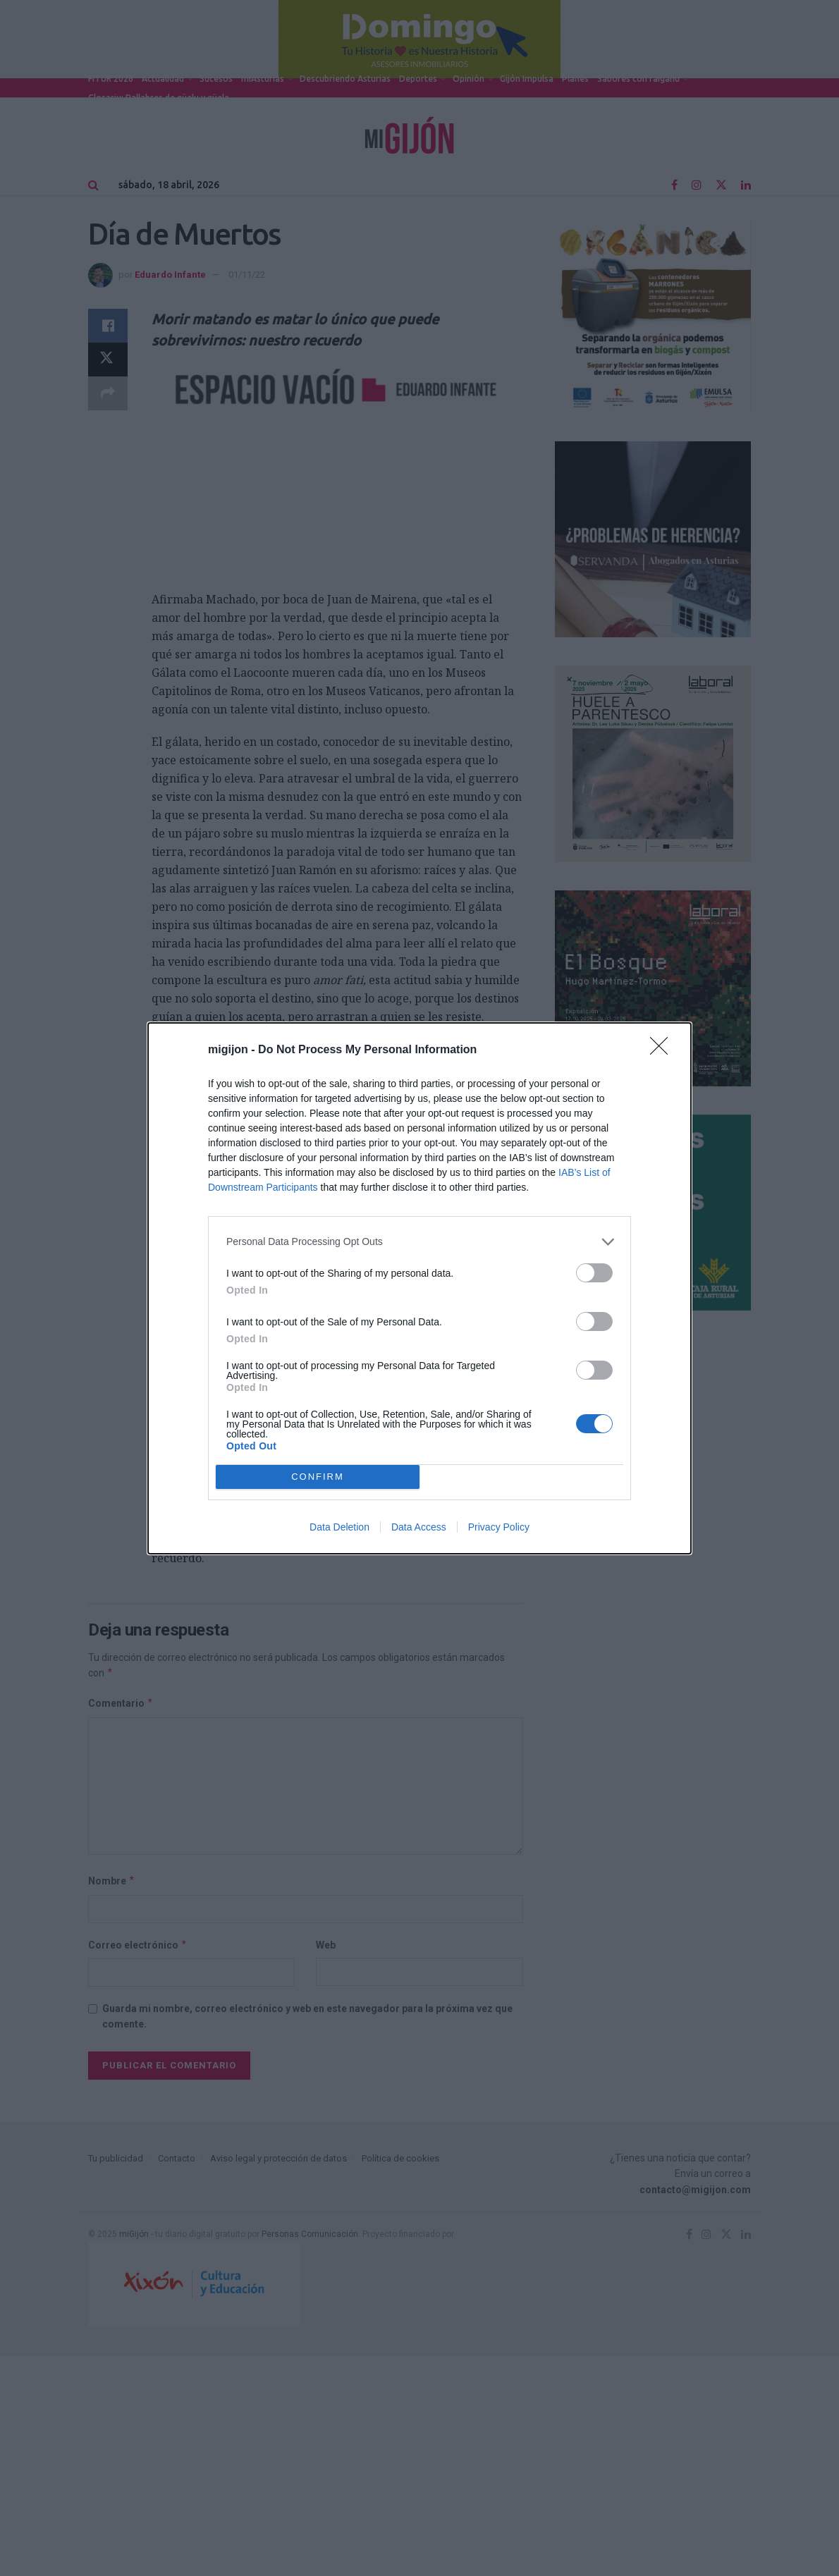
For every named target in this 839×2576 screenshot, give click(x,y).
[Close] (663, 1050)
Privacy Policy (498, 1527)
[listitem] (419, 1241)
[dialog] (419, 1288)
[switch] (594, 1272)
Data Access (418, 1527)
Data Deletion (339, 1527)
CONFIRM (317, 1476)
